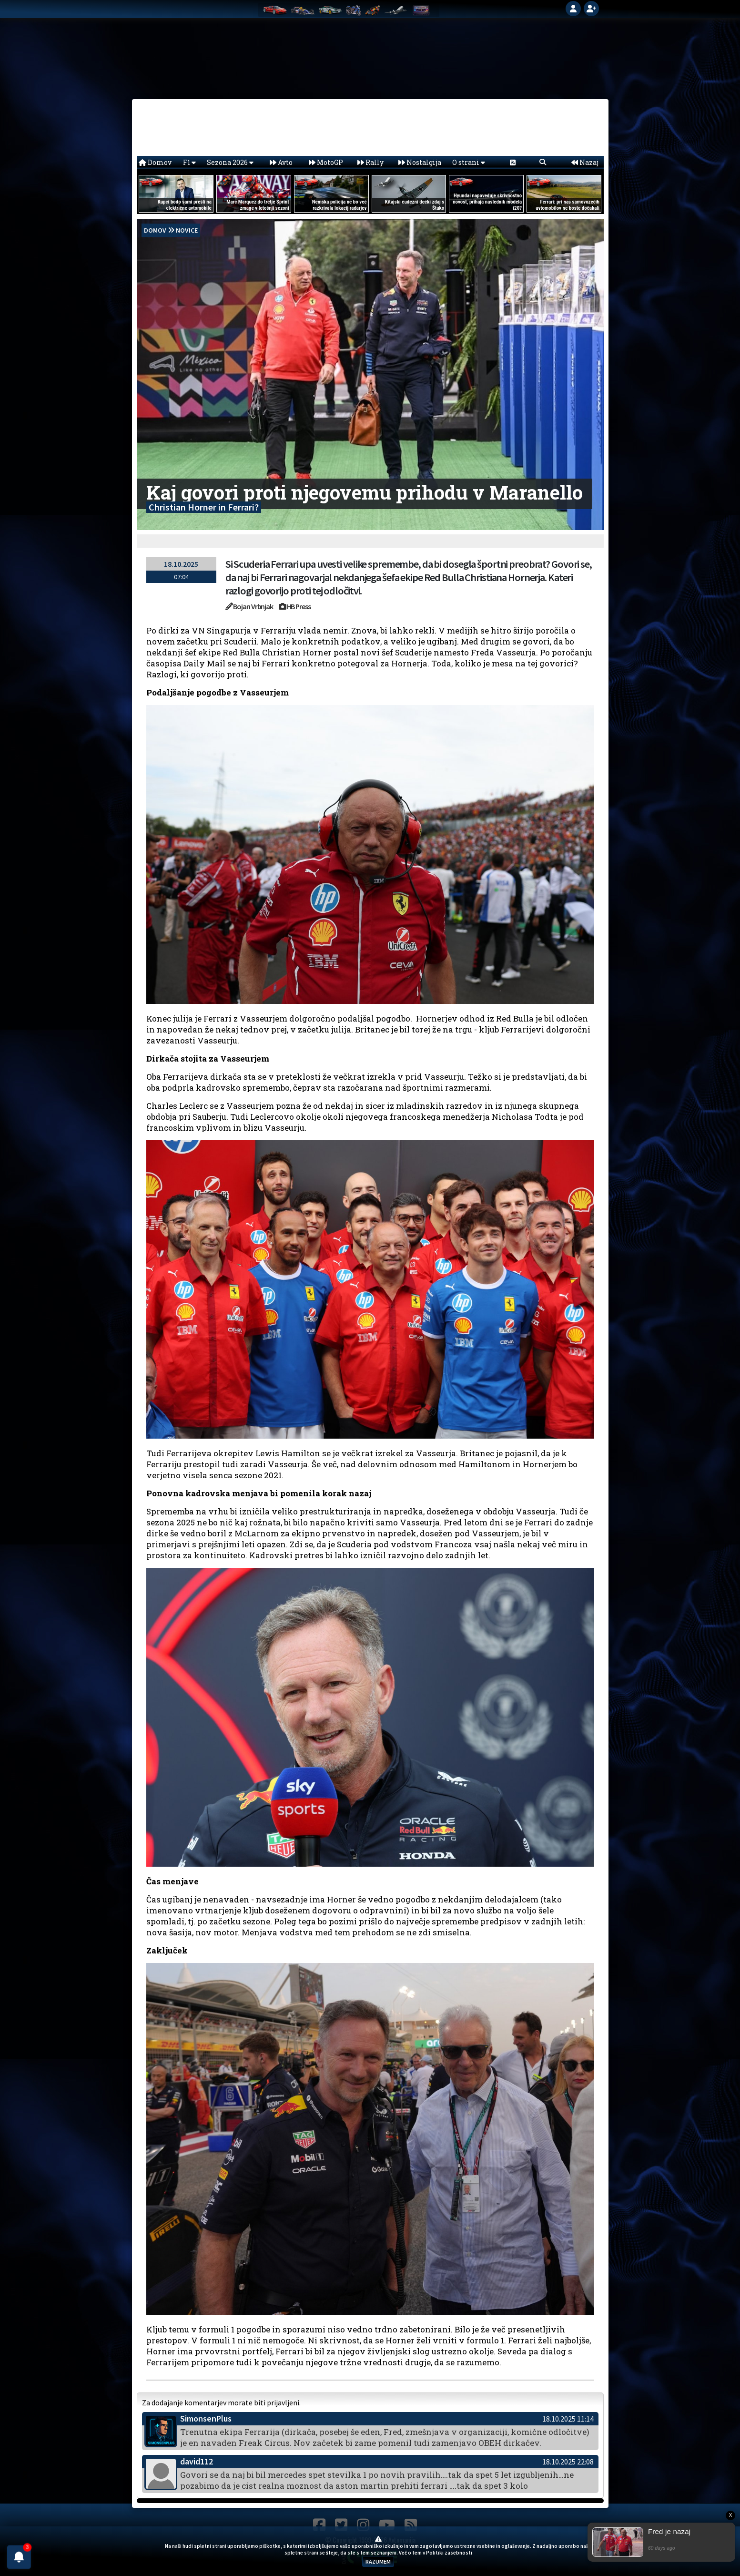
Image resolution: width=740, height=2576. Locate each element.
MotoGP (326, 162)
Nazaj (584, 162)
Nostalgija (419, 162)
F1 (189, 162)
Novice (187, 230)
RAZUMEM (378, 2561)
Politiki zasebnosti (449, 2552)
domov (155, 230)
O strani (468, 162)
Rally (370, 162)
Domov (155, 162)
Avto (281, 162)
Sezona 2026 (230, 162)
